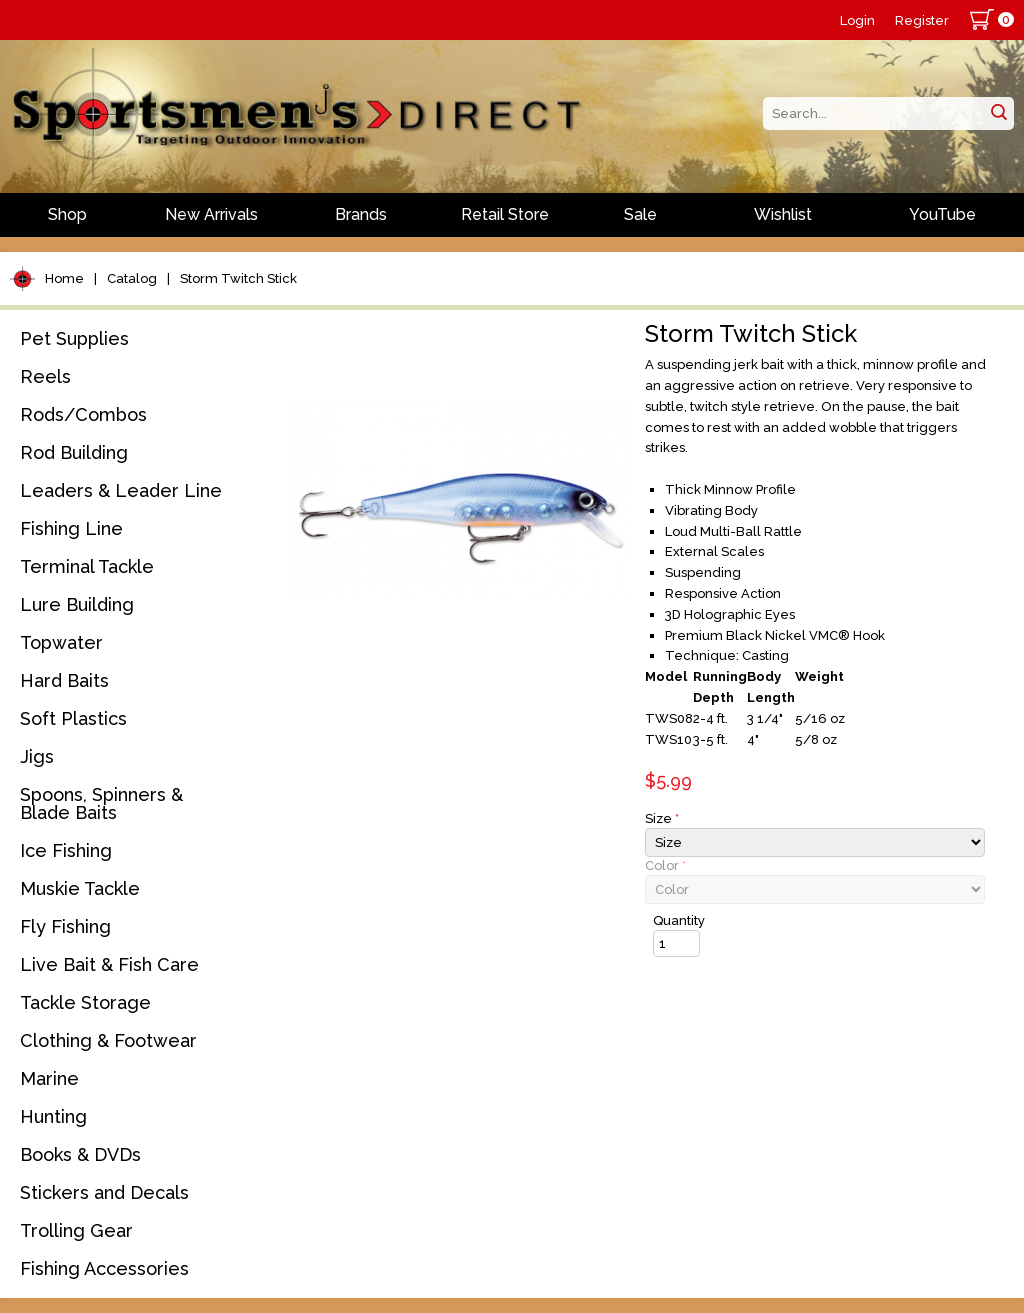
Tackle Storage (85, 1002)
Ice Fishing (66, 850)
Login (857, 20)
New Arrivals (211, 214)
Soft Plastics (73, 718)
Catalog (132, 278)
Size (662, 818)
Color (665, 865)
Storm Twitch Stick (238, 278)
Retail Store (505, 214)
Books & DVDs (80, 1154)
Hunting (53, 1116)
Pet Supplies (74, 338)
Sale (640, 214)
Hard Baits (64, 680)
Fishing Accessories (104, 1268)
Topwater (61, 642)
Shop (67, 214)
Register (922, 20)
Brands (361, 214)
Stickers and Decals (104, 1192)
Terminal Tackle (87, 566)
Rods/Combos (83, 414)
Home (64, 278)
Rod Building (74, 452)
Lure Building (77, 604)
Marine (49, 1078)
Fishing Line (71, 528)
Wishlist (783, 214)
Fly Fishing (65, 926)
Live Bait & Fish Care (109, 964)
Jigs (37, 756)
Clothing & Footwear (108, 1040)
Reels (45, 376)
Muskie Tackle (80, 888)
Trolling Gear (76, 1230)
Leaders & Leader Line (121, 490)
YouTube (942, 214)
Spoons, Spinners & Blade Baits (101, 803)
